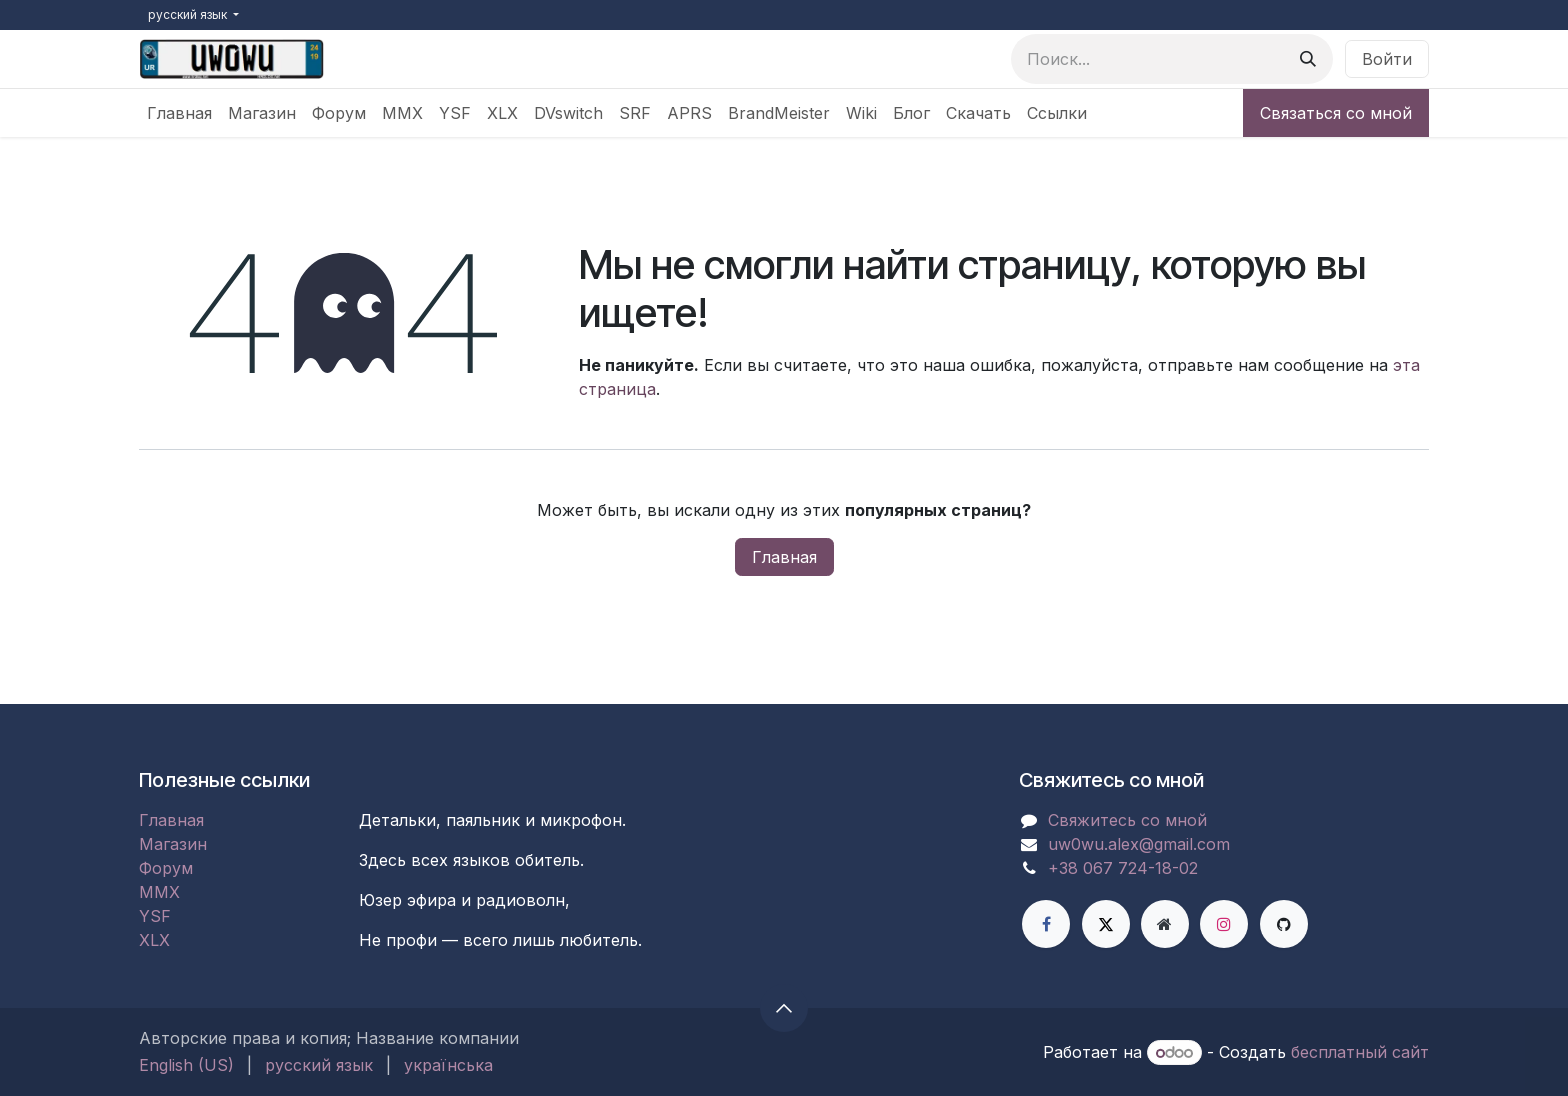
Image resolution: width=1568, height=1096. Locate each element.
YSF (155, 916)
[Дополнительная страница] (1165, 924)
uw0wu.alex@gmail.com (1139, 844)
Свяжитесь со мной (1127, 820)
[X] (1106, 924)
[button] (784, 1008)
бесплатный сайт (1360, 1052)
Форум (166, 868)
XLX (154, 940)
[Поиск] (1308, 59)
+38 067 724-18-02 (1123, 868)
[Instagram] (1224, 924)
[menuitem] (179, 113)
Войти (1387, 59)
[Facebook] (1046, 924)
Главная (784, 557)
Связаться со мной (1336, 113)
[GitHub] (1284, 924)
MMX (159, 892)
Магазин (173, 844)
